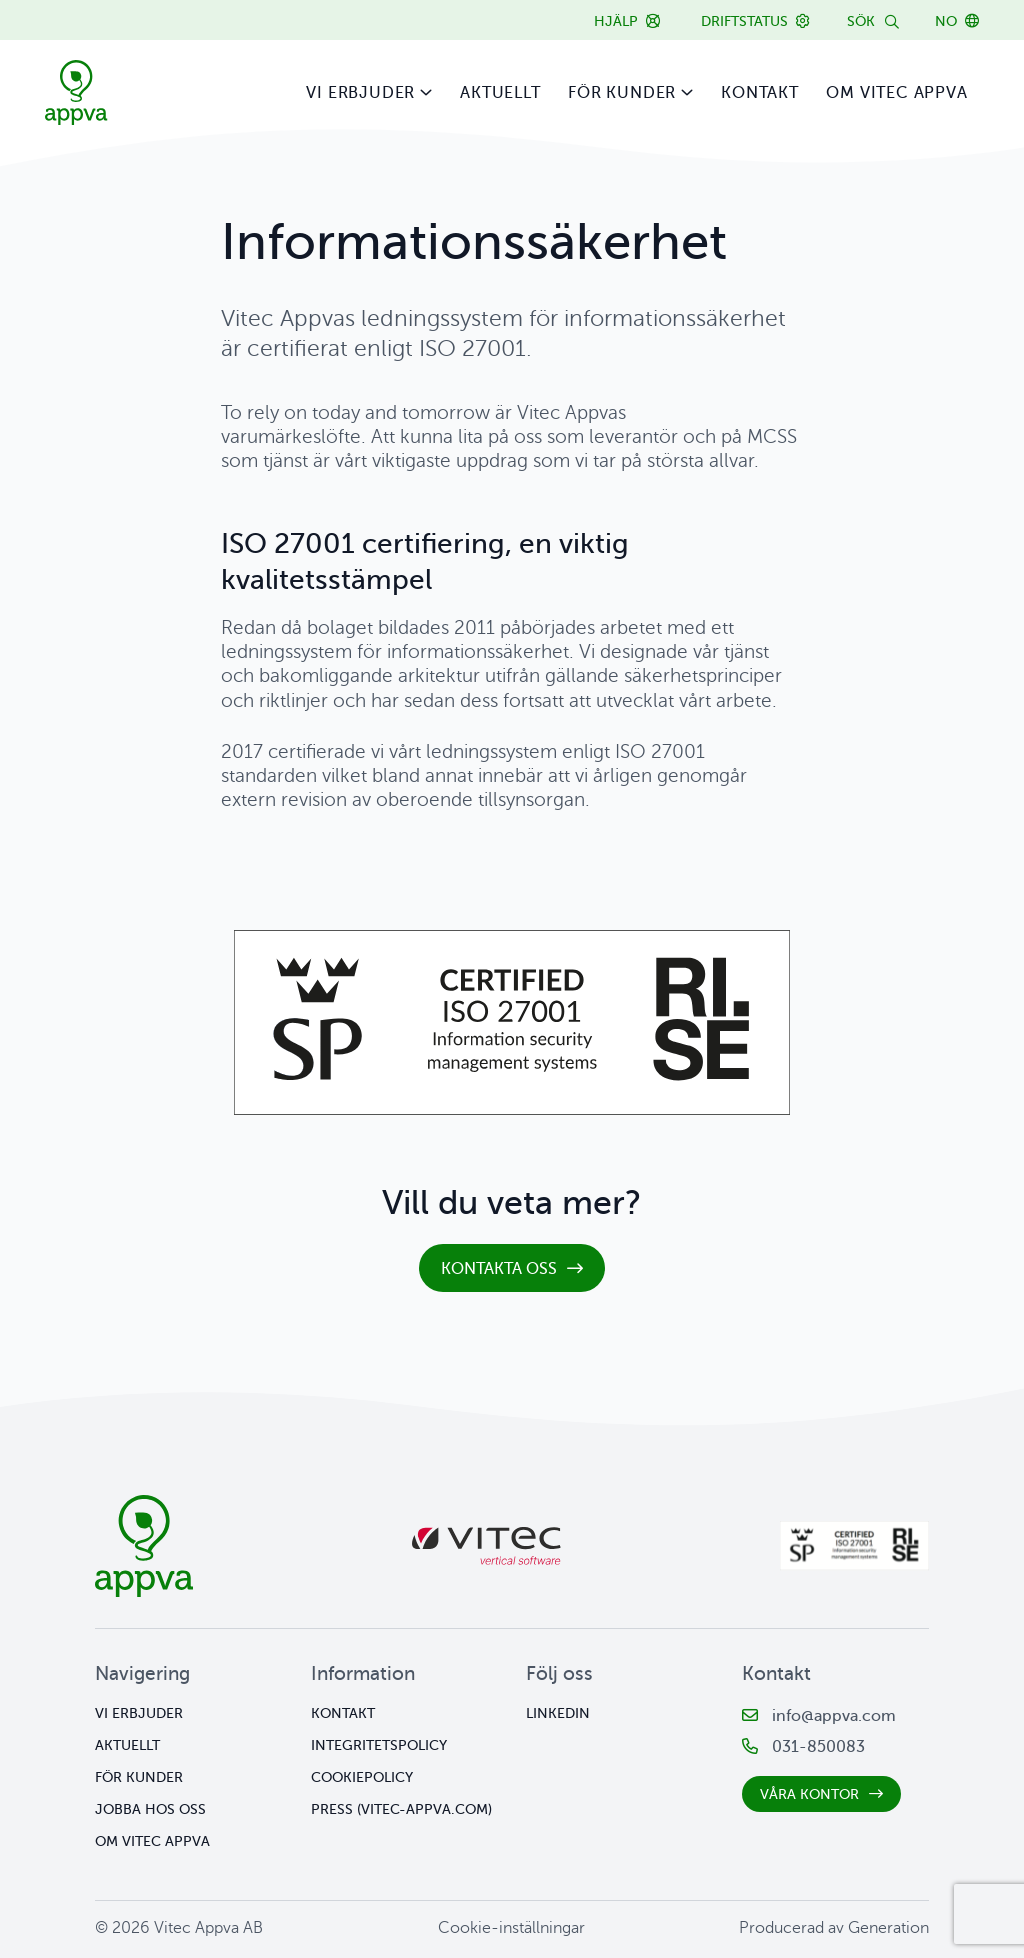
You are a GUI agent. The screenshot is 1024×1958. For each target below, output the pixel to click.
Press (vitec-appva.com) (401, 1809)
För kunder (622, 93)
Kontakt (760, 93)
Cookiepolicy (362, 1777)
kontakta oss (499, 1278)
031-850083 (818, 1747)
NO (946, 21)
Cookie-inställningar (511, 1928)
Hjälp (616, 21)
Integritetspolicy (379, 1745)
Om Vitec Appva (896, 93)
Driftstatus (744, 21)
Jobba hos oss (150, 1809)
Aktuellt (500, 93)
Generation (888, 1928)
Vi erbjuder (360, 93)
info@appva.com (834, 1716)
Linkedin (558, 1713)
